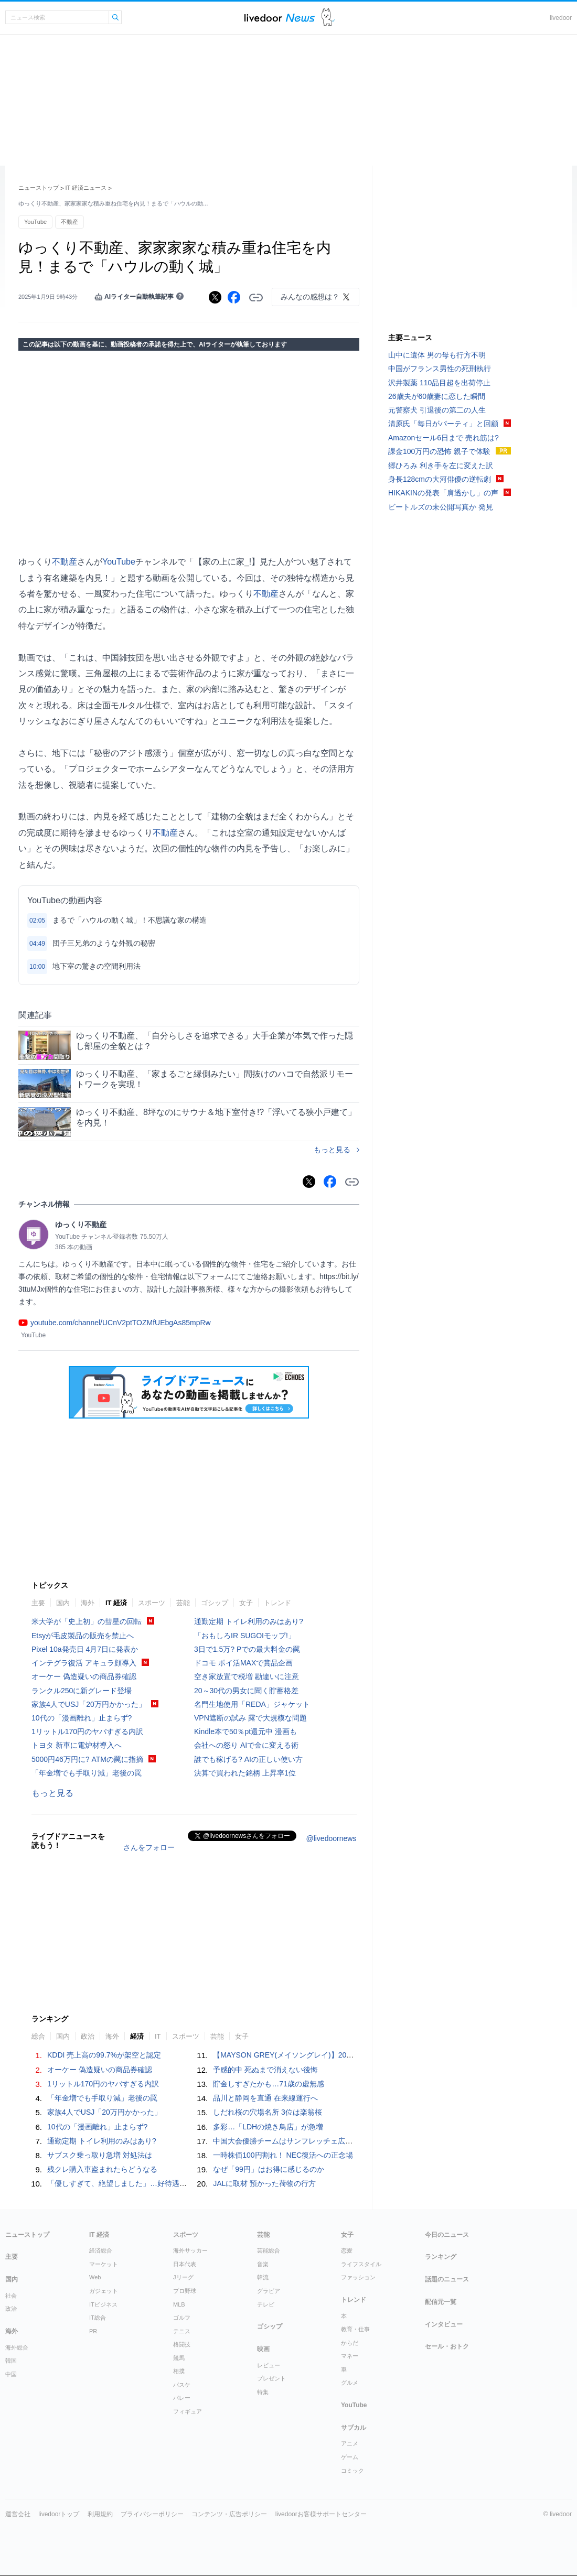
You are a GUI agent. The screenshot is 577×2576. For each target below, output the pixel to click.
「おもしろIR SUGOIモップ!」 (244, 1635)
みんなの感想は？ (310, 297)
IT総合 (97, 2317)
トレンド (277, 1603)
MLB (179, 2304)
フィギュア (187, 2411)
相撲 (179, 2371)
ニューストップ (38, 188)
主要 (38, 1603)
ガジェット (103, 2291)
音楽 (263, 2264)
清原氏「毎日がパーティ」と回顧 (443, 423)
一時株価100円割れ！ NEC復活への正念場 (283, 2155)
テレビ (265, 2304)
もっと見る (332, 1149)
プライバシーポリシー (152, 2514)
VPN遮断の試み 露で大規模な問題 (250, 1718)
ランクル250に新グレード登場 (81, 1690)
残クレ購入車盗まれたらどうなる (102, 2169)
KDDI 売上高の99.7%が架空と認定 (104, 2055)
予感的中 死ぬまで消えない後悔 (265, 2069)
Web (95, 2277)
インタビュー (444, 2324)
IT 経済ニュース (86, 188)
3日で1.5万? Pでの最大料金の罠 (247, 1649)
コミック (352, 2470)
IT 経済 (116, 1603)
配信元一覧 (440, 2302)
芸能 (183, 1603)
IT (158, 2036)
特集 (263, 2392)
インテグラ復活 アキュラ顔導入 (83, 1663)
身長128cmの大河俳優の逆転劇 (439, 479)
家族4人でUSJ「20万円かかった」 (88, 1704)
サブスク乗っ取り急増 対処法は (99, 2155)
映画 (263, 2349)
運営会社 (17, 2514)
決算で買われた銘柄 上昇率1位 (245, 1773)
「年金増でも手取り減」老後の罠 (86, 1773)
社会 (11, 2295)
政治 (87, 2036)
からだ (349, 2343)
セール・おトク (447, 2346)
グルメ (349, 2382)
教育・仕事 (355, 2329)
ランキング (440, 2256)
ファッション (358, 2277)
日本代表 (184, 2264)
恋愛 (346, 2250)
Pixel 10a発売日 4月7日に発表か (84, 1649)
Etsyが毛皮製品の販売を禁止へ (82, 1635)
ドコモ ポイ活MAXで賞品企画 (243, 1663)
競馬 (179, 2358)
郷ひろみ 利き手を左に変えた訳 (440, 465)
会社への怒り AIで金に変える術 (246, 1745)
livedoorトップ (58, 2514)
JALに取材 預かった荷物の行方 (264, 2183)
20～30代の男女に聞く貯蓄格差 (246, 1690)
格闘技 (181, 2344)
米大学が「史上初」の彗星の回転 (86, 1621)
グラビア (268, 2291)
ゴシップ (214, 1603)
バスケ (181, 2385)
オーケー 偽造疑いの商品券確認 (83, 1676)
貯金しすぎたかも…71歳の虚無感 (268, 2084)
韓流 (263, 2277)
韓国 (11, 2360)
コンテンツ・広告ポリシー (229, 2514)
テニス (181, 2331)
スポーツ (151, 1603)
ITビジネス (103, 2304)
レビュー (268, 2365)
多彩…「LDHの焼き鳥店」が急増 (268, 2127)
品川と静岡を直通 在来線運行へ (265, 2098)
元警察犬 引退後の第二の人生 (437, 410)
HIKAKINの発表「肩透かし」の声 (443, 493)
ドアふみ (328, 17)
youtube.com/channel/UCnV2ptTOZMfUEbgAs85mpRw (120, 1322)
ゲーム (349, 2457)
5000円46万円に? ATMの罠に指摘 (87, 1759)
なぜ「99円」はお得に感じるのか (268, 2169)
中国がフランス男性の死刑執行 (439, 368)
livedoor (561, 17)
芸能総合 (268, 2250)
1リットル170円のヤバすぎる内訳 (87, 1731)
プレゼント (271, 2378)
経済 (137, 2036)
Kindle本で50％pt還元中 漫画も (245, 1731)
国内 (63, 1603)
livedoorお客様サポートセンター (321, 2514)
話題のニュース (447, 2279)
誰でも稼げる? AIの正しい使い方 (248, 1759)
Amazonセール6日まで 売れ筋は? (443, 438)
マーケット (103, 2264)
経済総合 (100, 2250)
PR (93, 2331)
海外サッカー (190, 2250)
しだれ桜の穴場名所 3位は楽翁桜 (267, 2112)
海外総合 (16, 2347)
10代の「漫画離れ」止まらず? (81, 1718)
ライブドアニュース (279, 18)
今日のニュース (447, 2234)
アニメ (349, 2443)
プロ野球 (184, 2291)
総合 (38, 2036)
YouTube (35, 222)
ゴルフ (181, 2317)
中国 (11, 2374)
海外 (87, 1603)
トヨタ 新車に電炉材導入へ (76, 1745)
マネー (349, 2356)
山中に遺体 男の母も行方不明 (437, 355)
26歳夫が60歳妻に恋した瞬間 (436, 396)
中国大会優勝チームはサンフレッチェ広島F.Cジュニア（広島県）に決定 (332, 2141)
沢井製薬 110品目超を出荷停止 (439, 382)
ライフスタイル (361, 2264)
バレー (181, 2398)
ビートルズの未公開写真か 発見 (440, 507)
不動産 (69, 222)
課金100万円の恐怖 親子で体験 (439, 451)
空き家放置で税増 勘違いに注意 (246, 1676)
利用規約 (100, 2514)
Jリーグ (183, 2277)
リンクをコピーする (256, 298)
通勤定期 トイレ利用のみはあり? (248, 1621)
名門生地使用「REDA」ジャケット (252, 1704)
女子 (246, 1603)
